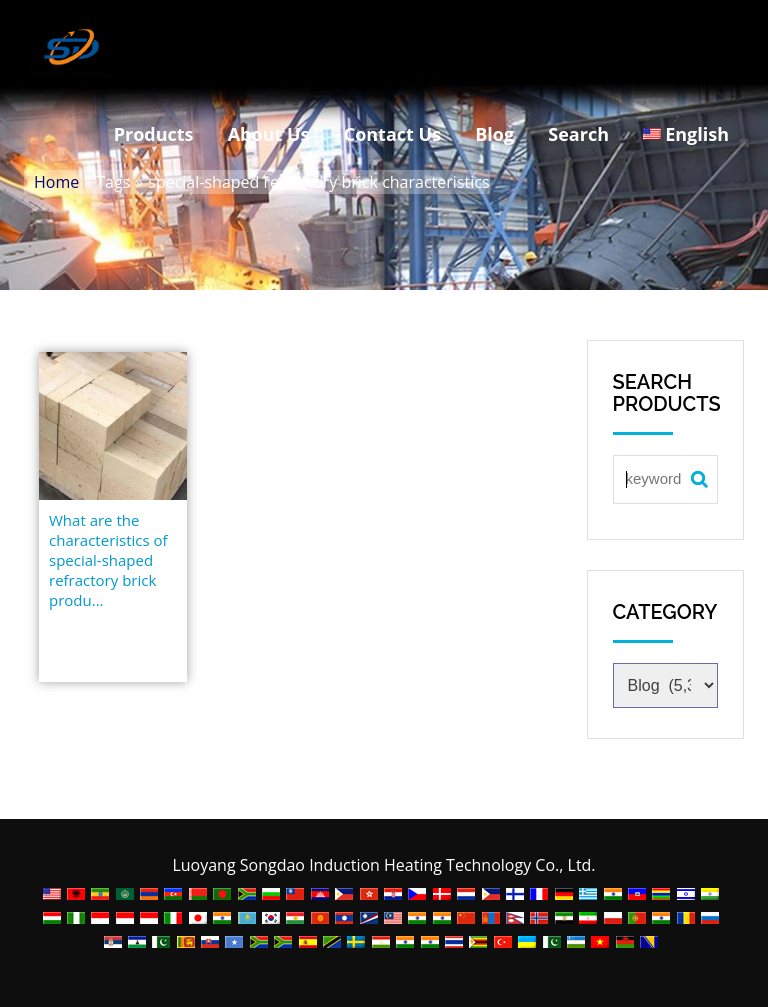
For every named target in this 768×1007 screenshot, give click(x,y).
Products (154, 134)
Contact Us (392, 134)
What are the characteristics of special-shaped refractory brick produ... (108, 560)
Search (578, 134)
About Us (269, 134)
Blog (494, 134)
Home (56, 182)
